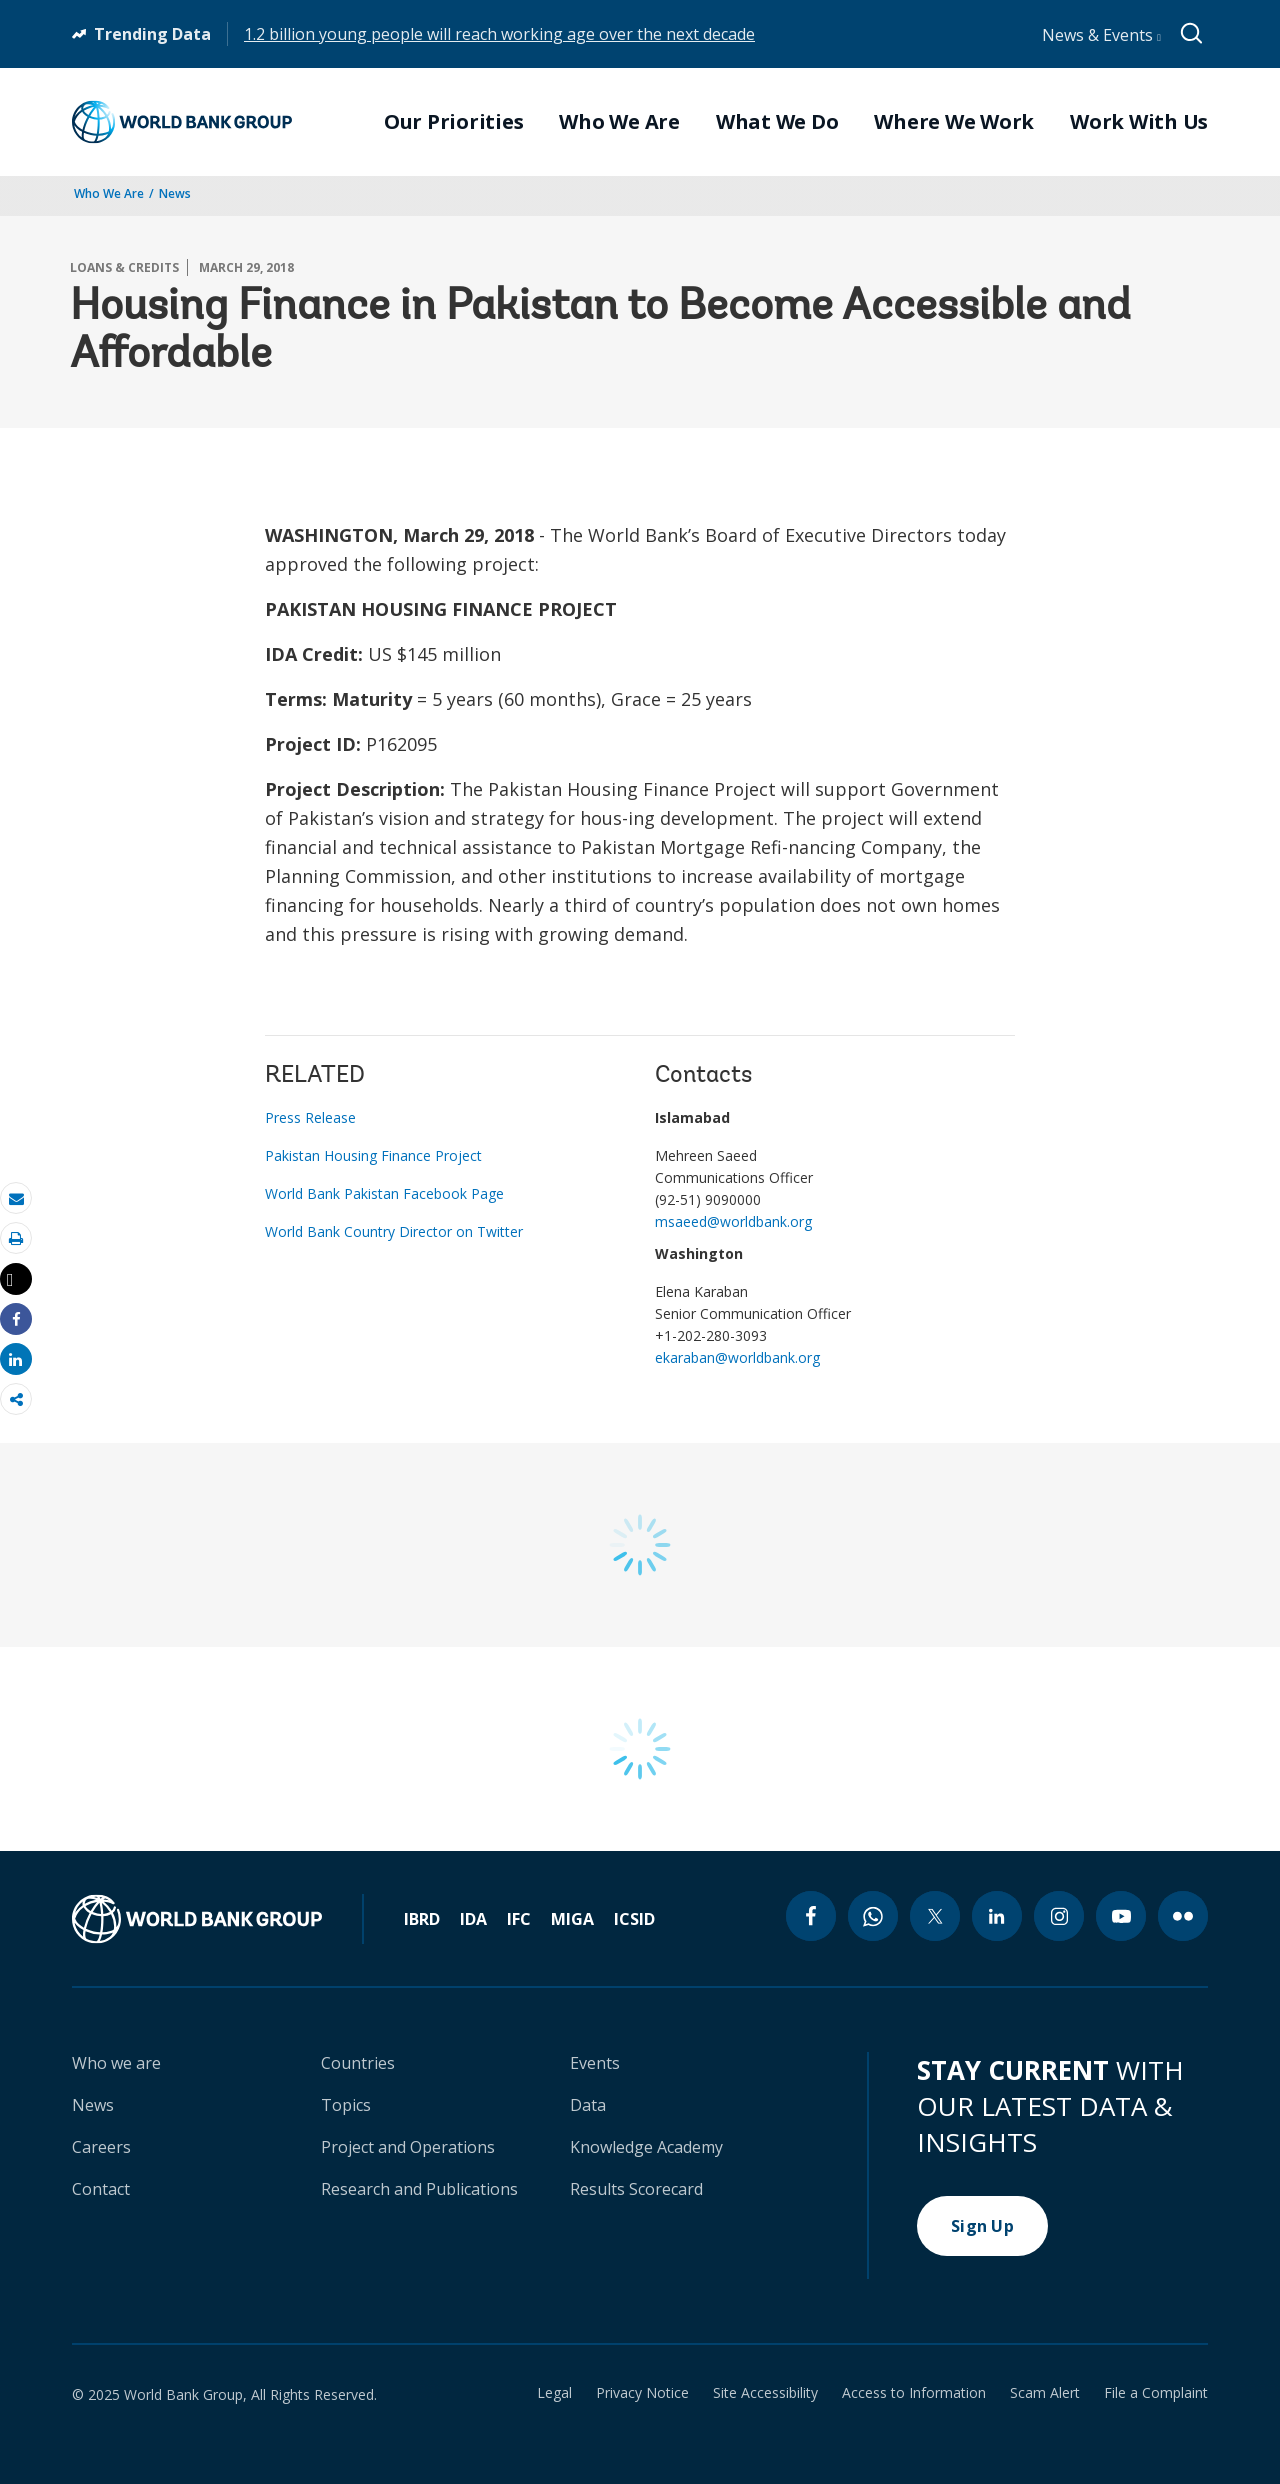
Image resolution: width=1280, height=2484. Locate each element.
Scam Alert (1045, 2393)
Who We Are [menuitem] (619, 122)
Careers (101, 2147)
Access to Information (914, 2393)
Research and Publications (419, 2189)
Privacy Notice (642, 2393)
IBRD (422, 1919)
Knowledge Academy (646, 2147)
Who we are (116, 2063)
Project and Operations (408, 2147)
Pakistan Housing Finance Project (373, 1155)
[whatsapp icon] (873, 1916)
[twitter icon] (935, 1916)
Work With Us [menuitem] (1139, 122)
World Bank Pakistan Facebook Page (384, 1193)
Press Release (310, 1117)
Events (595, 2063)
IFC (519, 1919)
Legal (554, 2393)
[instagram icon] (1059, 1916)
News (175, 193)
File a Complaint (1156, 2393)
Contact (101, 2189)
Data (588, 2105)
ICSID (634, 1919)
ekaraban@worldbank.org (737, 1357)
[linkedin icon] (997, 1916)
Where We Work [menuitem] (954, 122)
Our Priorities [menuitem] (454, 122)
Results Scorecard (636, 2189)
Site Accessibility (765, 2393)
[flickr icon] (1183, 1916)
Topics (346, 2105)
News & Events (1101, 35)
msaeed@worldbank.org (733, 1221)
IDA (473, 1919)
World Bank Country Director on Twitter (394, 1231)
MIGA (572, 1919)
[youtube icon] (1121, 1916)
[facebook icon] (811, 1916)
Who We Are (109, 193)
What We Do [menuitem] (777, 122)
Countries (358, 2063)
